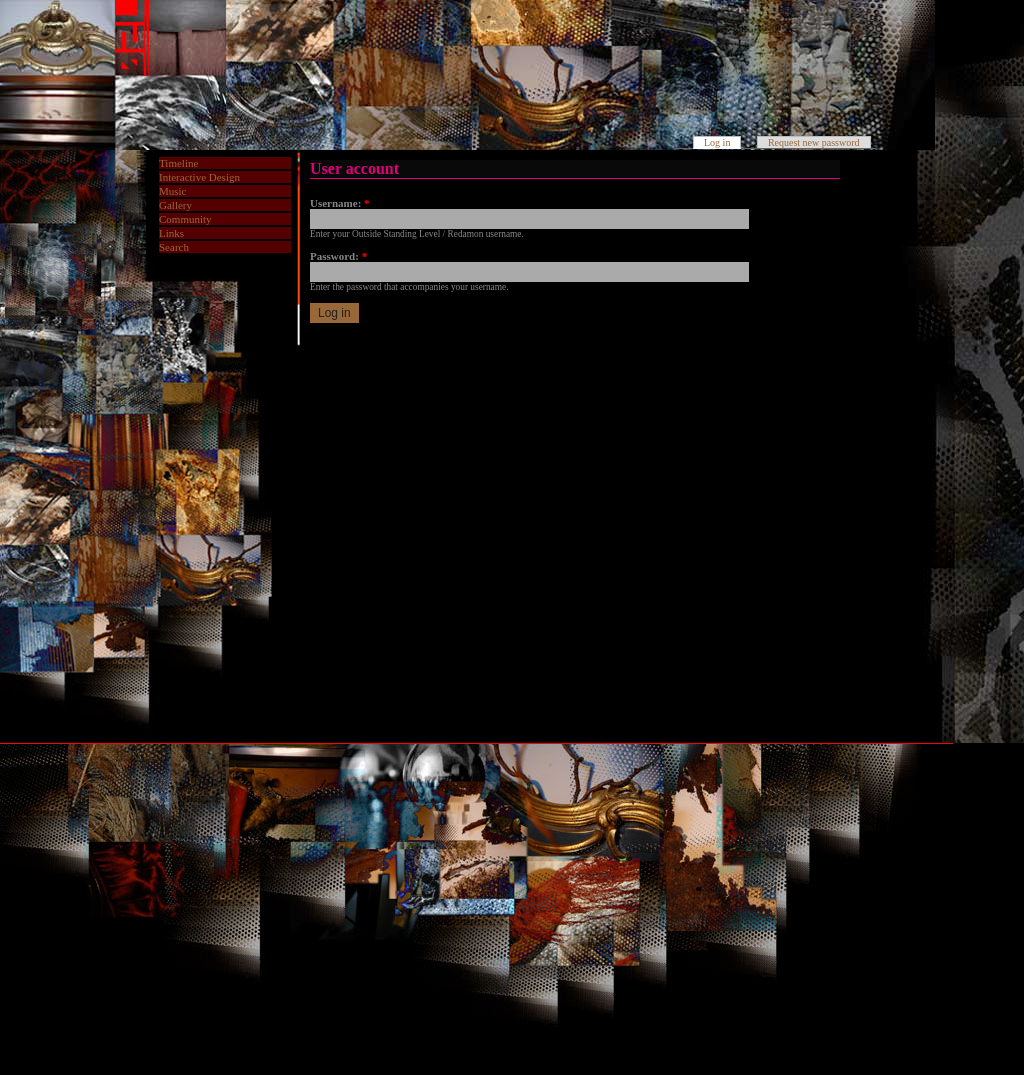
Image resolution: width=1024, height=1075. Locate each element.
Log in (717, 142)
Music (173, 191)
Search (174, 247)
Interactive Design (199, 177)
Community (185, 219)
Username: (340, 203)
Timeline (178, 163)
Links (171, 233)
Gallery (175, 205)
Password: (338, 256)
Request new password (814, 142)
